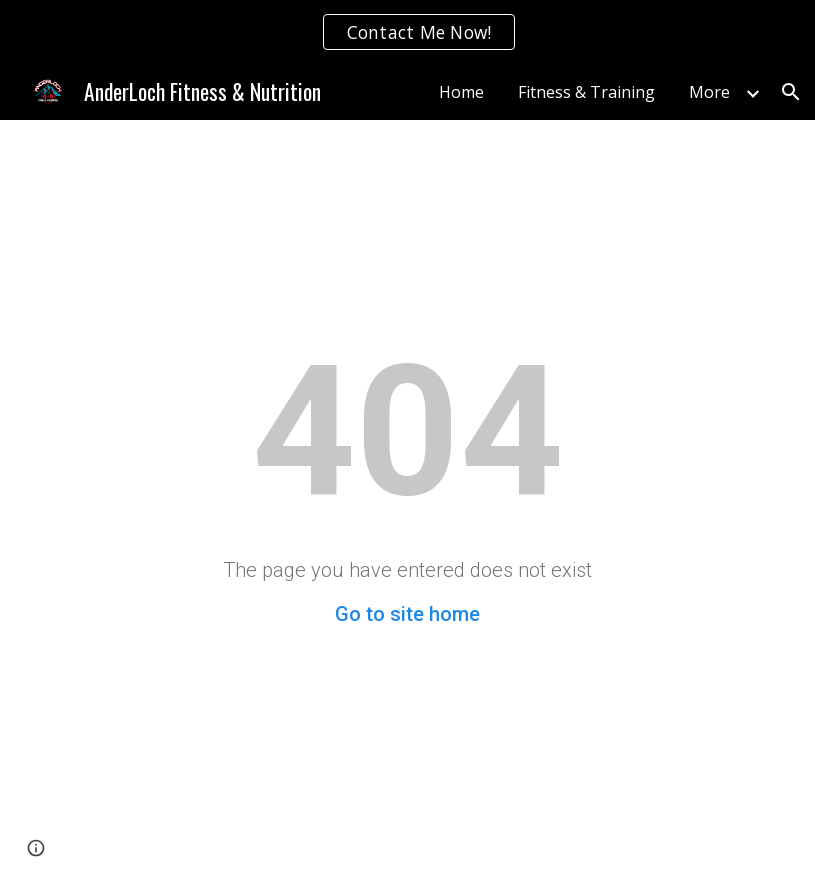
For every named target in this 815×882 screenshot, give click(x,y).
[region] (407, 32)
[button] (791, 92)
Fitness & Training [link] (586, 92)
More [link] (709, 92)
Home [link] (461, 92)
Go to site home (407, 614)
